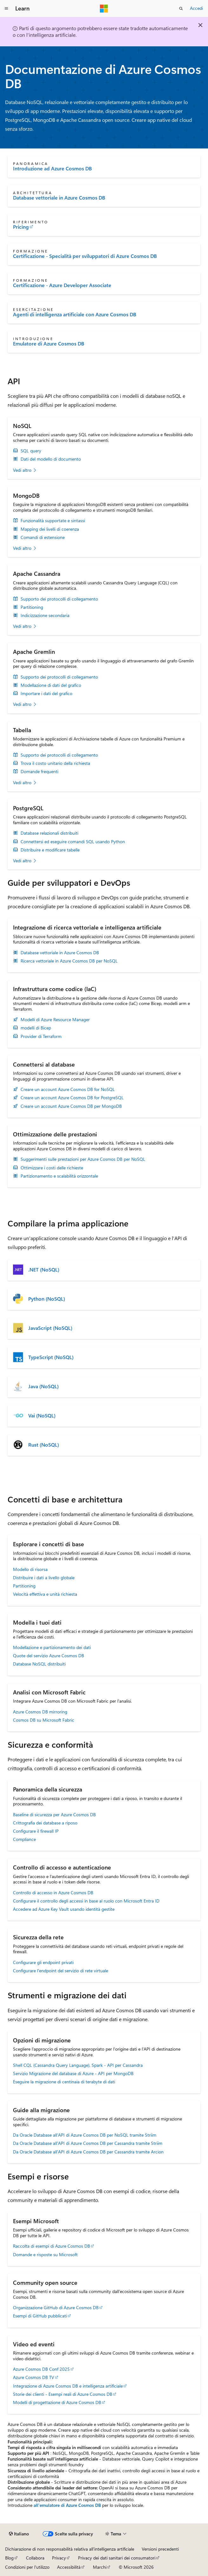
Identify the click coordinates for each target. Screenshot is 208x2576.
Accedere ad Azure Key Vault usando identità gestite (63, 1909)
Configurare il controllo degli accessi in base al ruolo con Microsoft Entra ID (86, 1901)
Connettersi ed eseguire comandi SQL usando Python (73, 841)
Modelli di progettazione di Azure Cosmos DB (57, 2402)
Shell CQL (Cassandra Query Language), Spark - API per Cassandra (78, 2065)
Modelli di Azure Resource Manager (55, 1019)
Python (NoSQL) (46, 1299)
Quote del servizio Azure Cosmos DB (48, 1656)
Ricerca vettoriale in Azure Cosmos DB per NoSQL (69, 961)
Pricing (21, 227)
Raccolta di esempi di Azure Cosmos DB (51, 2246)
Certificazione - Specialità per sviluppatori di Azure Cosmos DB (85, 256)
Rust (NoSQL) (43, 1445)
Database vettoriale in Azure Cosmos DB (59, 197)
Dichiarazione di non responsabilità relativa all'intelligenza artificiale (69, 2549)
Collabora (35, 2558)
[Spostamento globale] (6, 8)
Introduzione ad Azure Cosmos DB (52, 168)
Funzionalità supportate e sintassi (53, 520)
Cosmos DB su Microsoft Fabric (43, 1720)
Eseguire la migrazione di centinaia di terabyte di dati (64, 2082)
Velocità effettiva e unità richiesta (45, 1594)
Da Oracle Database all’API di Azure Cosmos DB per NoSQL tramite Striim (84, 2135)
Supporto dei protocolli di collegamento (59, 599)
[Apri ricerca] (181, 8)
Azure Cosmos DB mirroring (40, 1712)
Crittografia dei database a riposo (45, 1823)
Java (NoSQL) (43, 1386)
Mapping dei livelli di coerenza (50, 529)
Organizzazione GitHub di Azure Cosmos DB (56, 2307)
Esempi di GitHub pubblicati (40, 2316)
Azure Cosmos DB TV (33, 2377)
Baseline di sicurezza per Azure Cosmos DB (54, 1814)
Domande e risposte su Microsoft (45, 2254)
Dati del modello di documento (51, 459)
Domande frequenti (39, 771)
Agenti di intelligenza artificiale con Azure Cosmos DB (74, 314)
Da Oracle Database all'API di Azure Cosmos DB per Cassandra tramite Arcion (88, 2152)
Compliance (24, 1839)
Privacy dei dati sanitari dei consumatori (116, 2558)
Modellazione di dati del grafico (51, 685)
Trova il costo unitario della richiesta (55, 763)
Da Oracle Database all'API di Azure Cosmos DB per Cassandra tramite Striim (87, 2143)
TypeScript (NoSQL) (51, 1357)
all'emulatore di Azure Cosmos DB (67, 2505)
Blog (9, 2558)
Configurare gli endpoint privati (43, 1962)
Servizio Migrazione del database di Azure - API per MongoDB (73, 2073)
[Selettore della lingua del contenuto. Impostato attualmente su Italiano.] (19, 2534)
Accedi (196, 8)
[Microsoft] (104, 8)
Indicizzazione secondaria (45, 615)
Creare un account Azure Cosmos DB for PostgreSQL (72, 1098)
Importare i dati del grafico (46, 693)
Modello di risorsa (30, 1569)
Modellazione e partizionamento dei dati (52, 1647)
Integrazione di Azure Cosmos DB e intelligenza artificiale (68, 2386)
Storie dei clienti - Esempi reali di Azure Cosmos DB (62, 2394)
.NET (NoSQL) (43, 1269)
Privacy (59, 2558)
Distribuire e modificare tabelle (50, 850)
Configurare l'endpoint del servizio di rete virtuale (60, 1971)
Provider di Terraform (41, 1036)
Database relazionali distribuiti (49, 833)
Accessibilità (69, 2567)
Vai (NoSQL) (41, 1415)
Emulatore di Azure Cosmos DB (48, 343)
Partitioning (32, 607)
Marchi (100, 2567)
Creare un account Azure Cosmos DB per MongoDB (71, 1106)
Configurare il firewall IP (36, 1831)
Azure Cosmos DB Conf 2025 (41, 2369)
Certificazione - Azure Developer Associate (62, 285)
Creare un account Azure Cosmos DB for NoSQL (68, 1089)
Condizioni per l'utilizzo (27, 2567)
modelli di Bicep (36, 1028)
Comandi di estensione (43, 537)
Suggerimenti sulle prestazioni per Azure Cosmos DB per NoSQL (83, 1159)
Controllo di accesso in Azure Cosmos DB (53, 1892)
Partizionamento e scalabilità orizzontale (59, 1176)
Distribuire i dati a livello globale (44, 1577)
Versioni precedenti (160, 2549)
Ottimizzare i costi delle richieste (52, 1168)
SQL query (31, 451)
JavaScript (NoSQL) (50, 1328)
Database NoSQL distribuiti (39, 1664)
